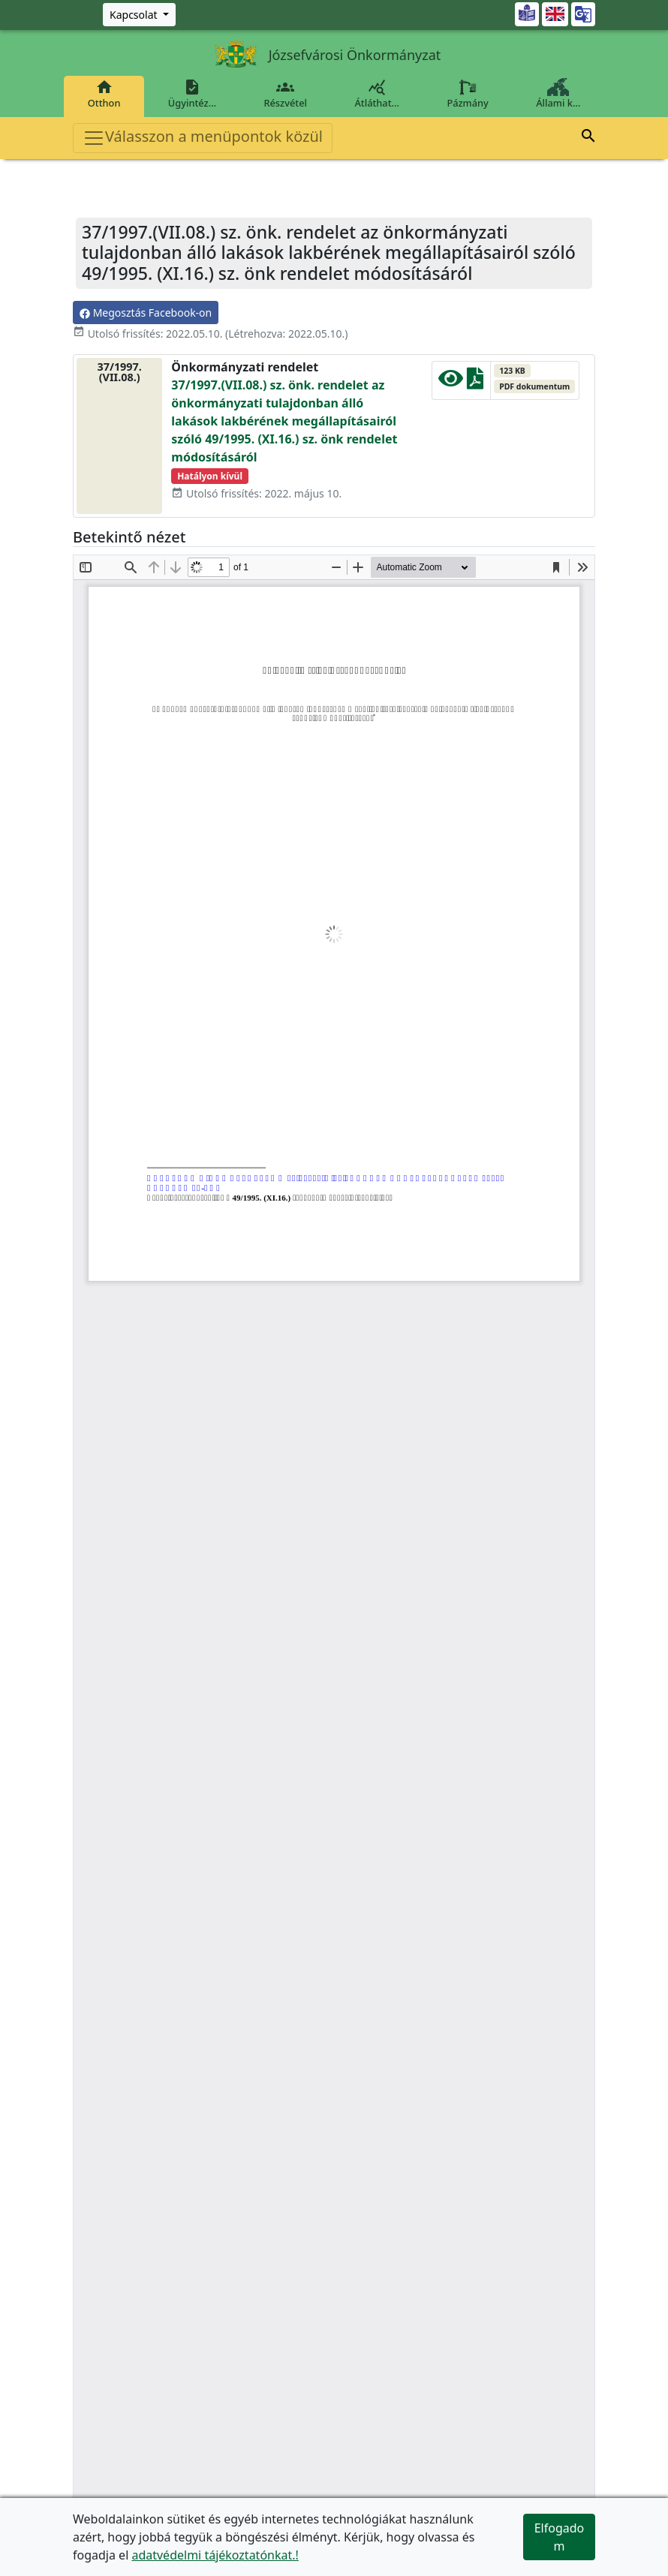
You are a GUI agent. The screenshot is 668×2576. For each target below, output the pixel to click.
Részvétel (285, 94)
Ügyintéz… (192, 94)
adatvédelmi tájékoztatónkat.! (214, 2555)
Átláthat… (377, 94)
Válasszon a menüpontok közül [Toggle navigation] (203, 137)
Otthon (104, 94)
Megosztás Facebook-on (146, 312)
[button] (588, 138)
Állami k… (558, 94)
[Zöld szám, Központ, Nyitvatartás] (139, 14)
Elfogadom (559, 2537)
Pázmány (468, 94)
